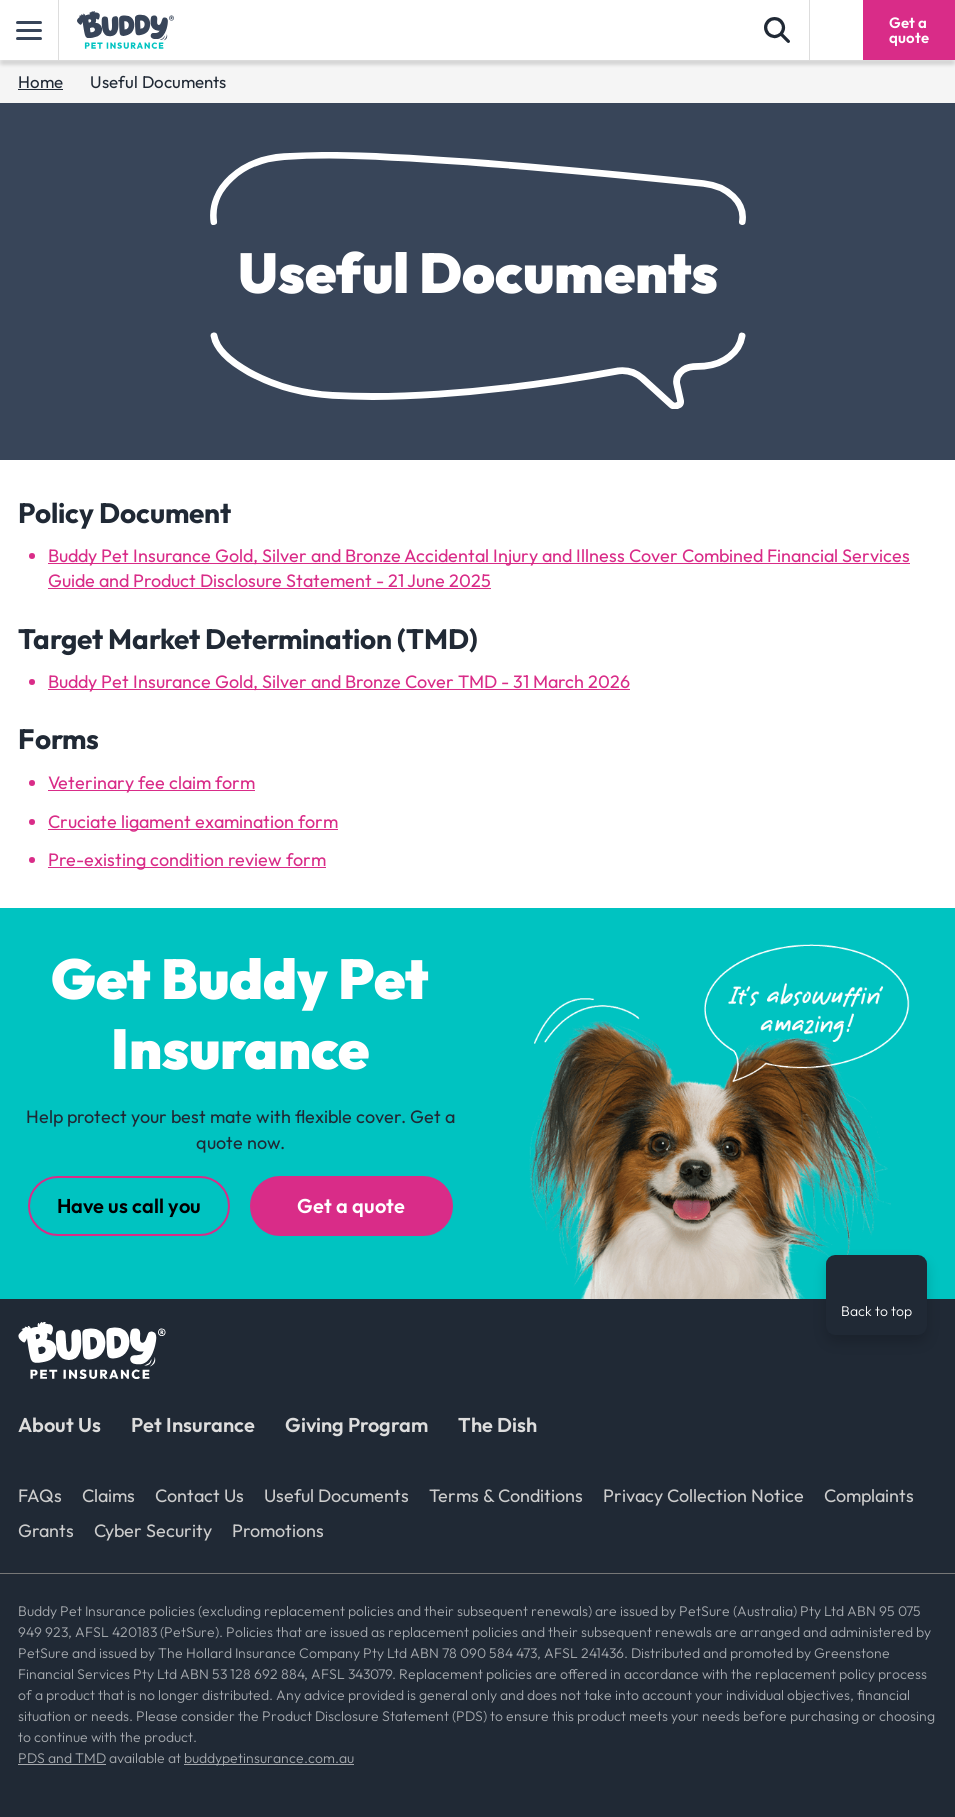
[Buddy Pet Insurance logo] (125, 30)
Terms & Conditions (506, 1495)
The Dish (497, 1424)
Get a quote (351, 1205)
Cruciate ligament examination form (193, 821)
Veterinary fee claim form (151, 782)
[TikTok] (909, 1432)
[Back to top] (876, 1295)
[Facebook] (819, 1432)
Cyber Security (153, 1530)
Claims (108, 1495)
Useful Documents (336, 1495)
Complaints (869, 1495)
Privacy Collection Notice (703, 1495)
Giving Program (356, 1424)
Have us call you (129, 1205)
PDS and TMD (62, 1758)
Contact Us (199, 1495)
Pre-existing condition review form (187, 859)
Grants (46, 1530)
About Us (59, 1424)
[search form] (777, 30)
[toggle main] (29, 30)
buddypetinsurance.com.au (269, 1758)
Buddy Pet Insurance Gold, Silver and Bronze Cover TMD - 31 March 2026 (339, 681)
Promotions (278, 1530)
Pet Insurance (193, 1424)
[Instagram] (864, 1432)
